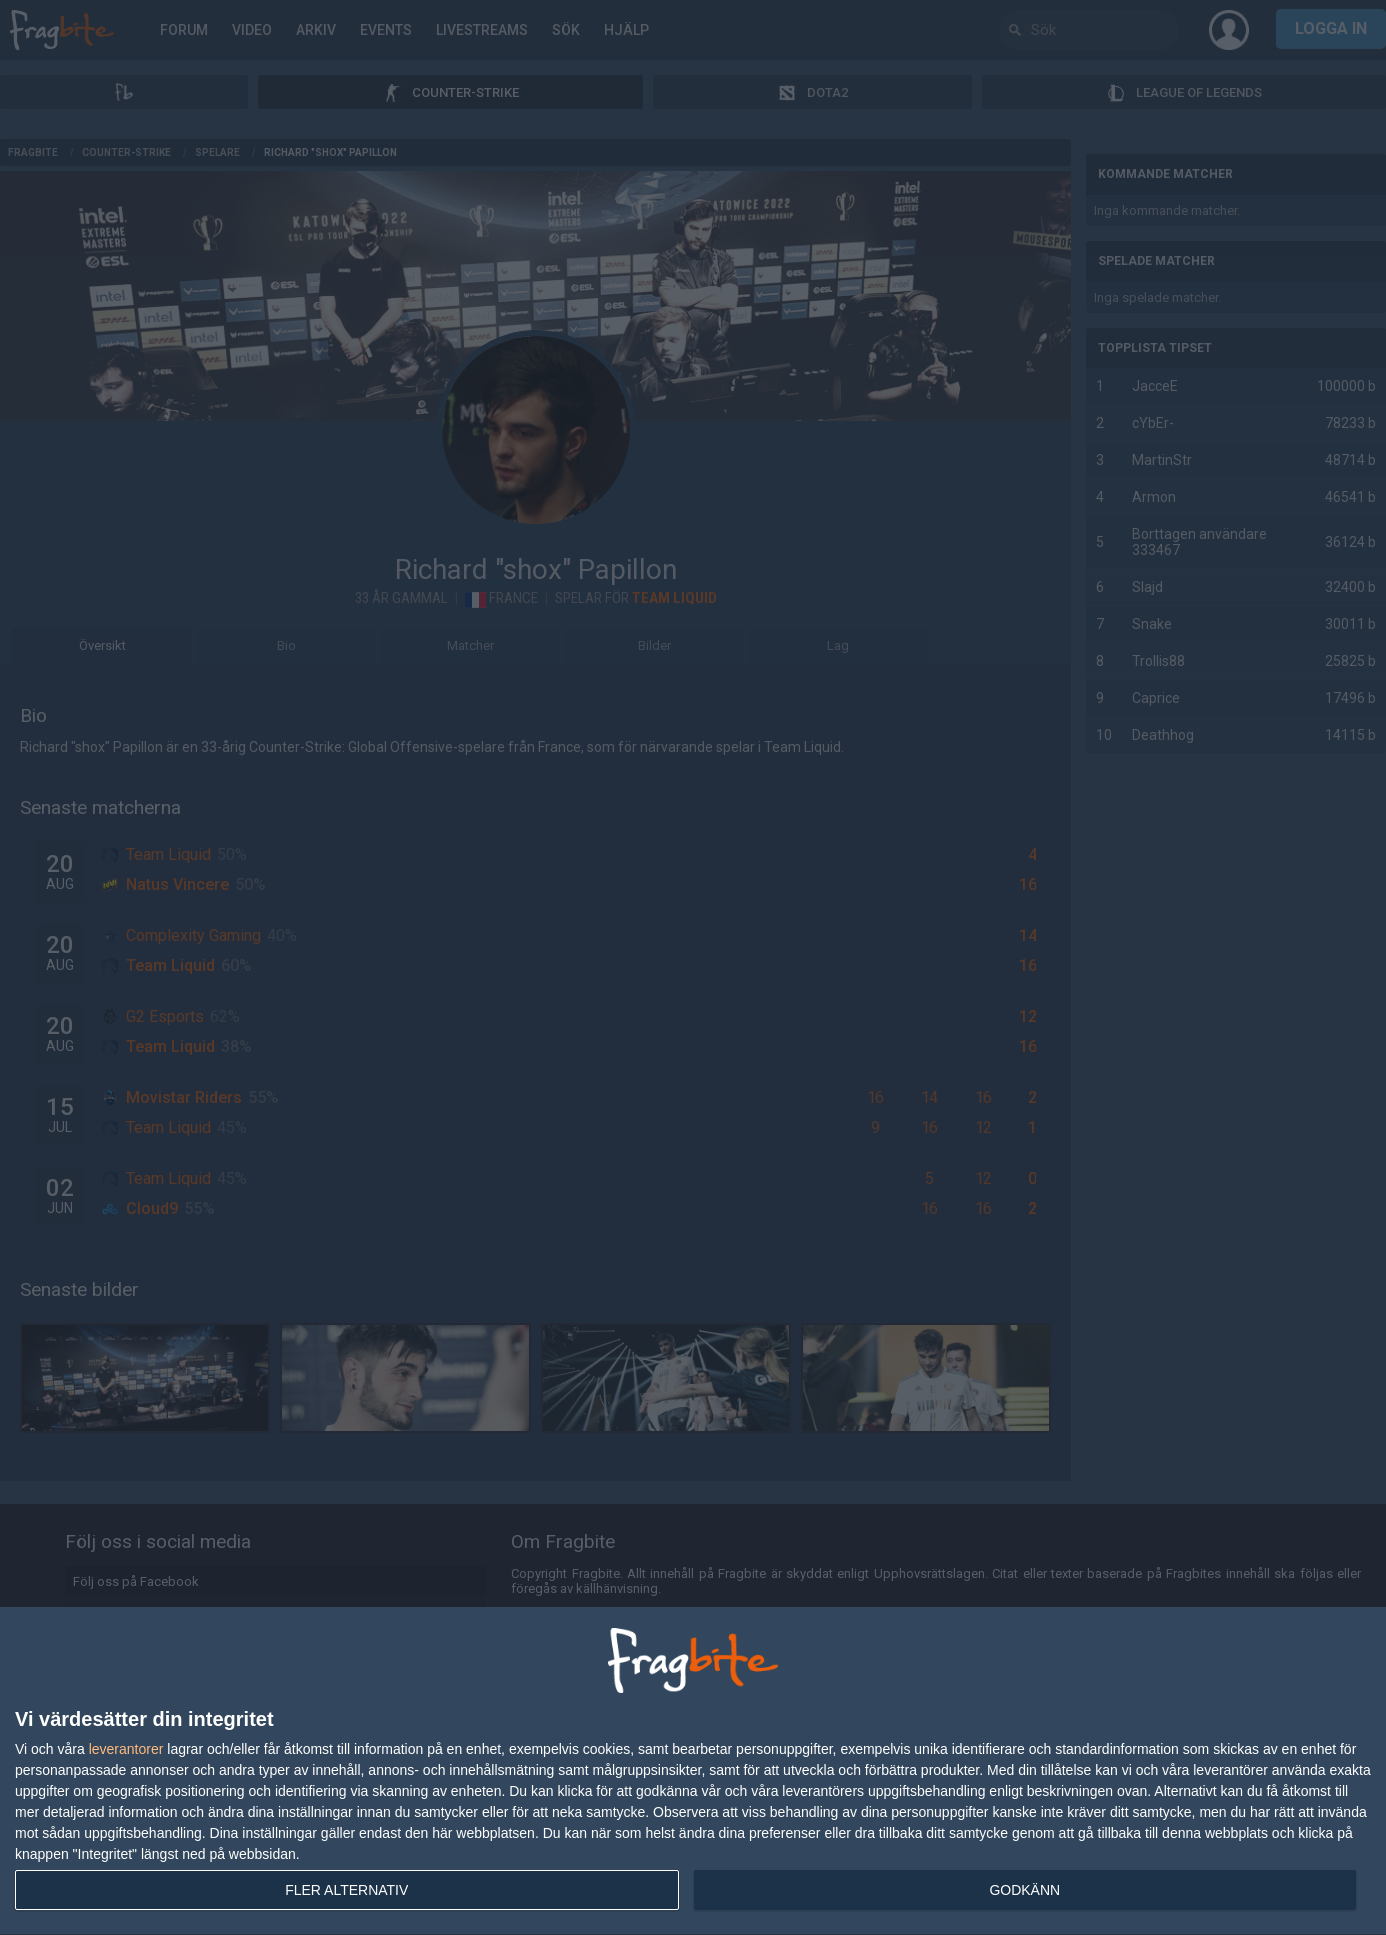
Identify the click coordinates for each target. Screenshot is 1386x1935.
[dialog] (693, 1771)
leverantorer (126, 1749)
